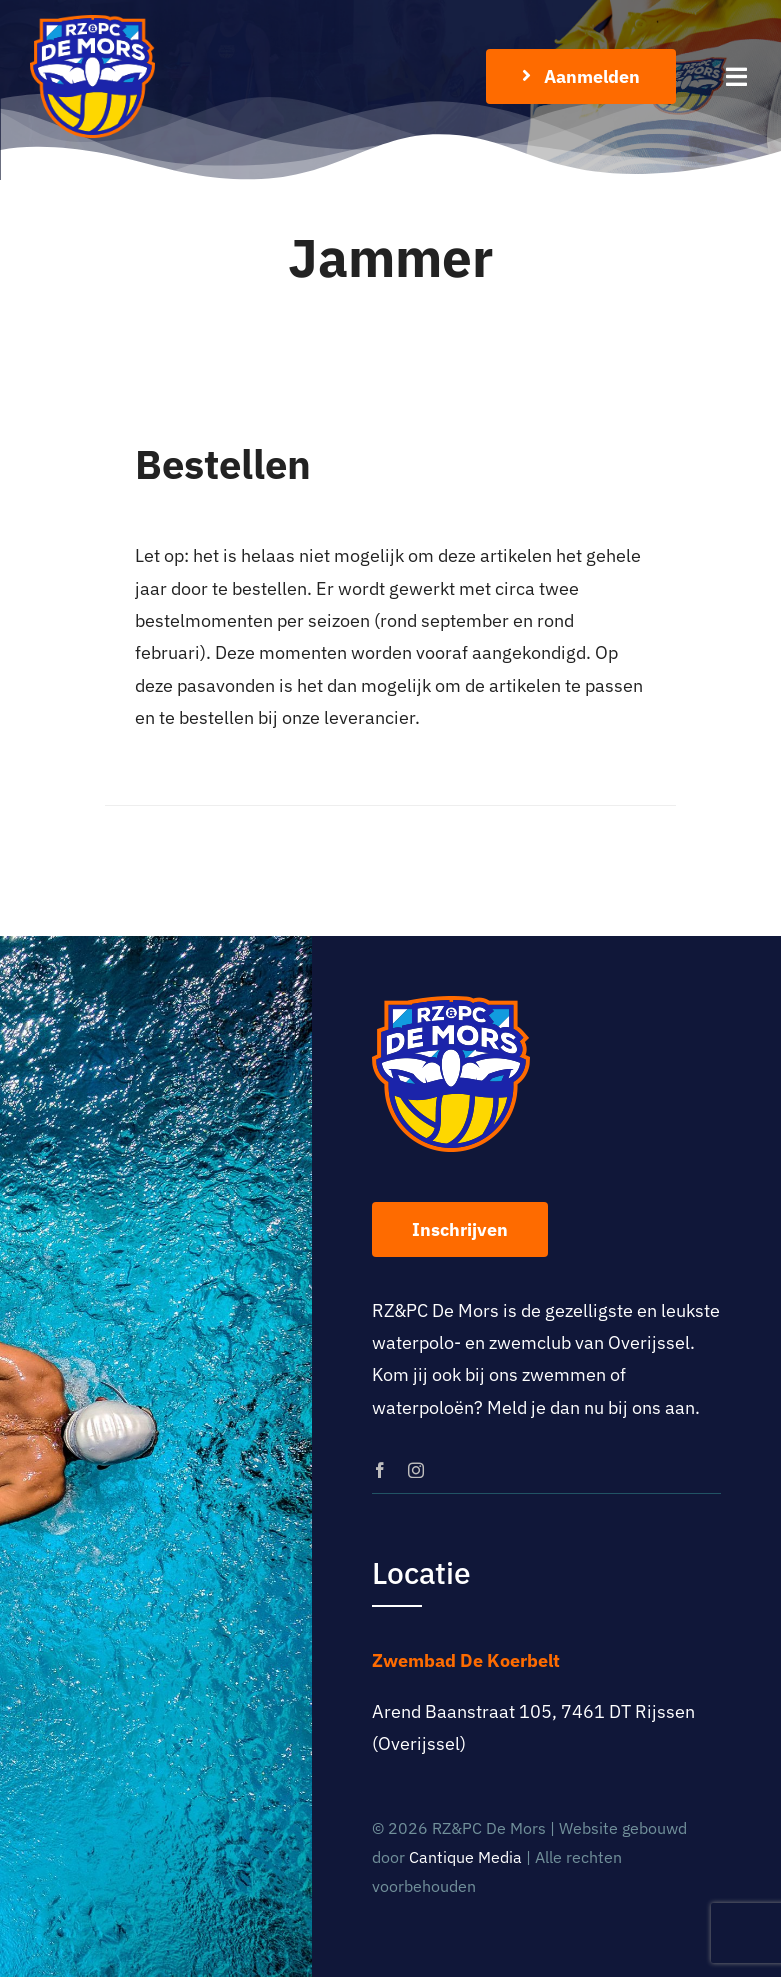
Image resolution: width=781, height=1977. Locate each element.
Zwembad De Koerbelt (466, 1660)
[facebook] (380, 1470)
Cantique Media (465, 1857)
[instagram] (416, 1470)
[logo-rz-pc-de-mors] (92, 23)
